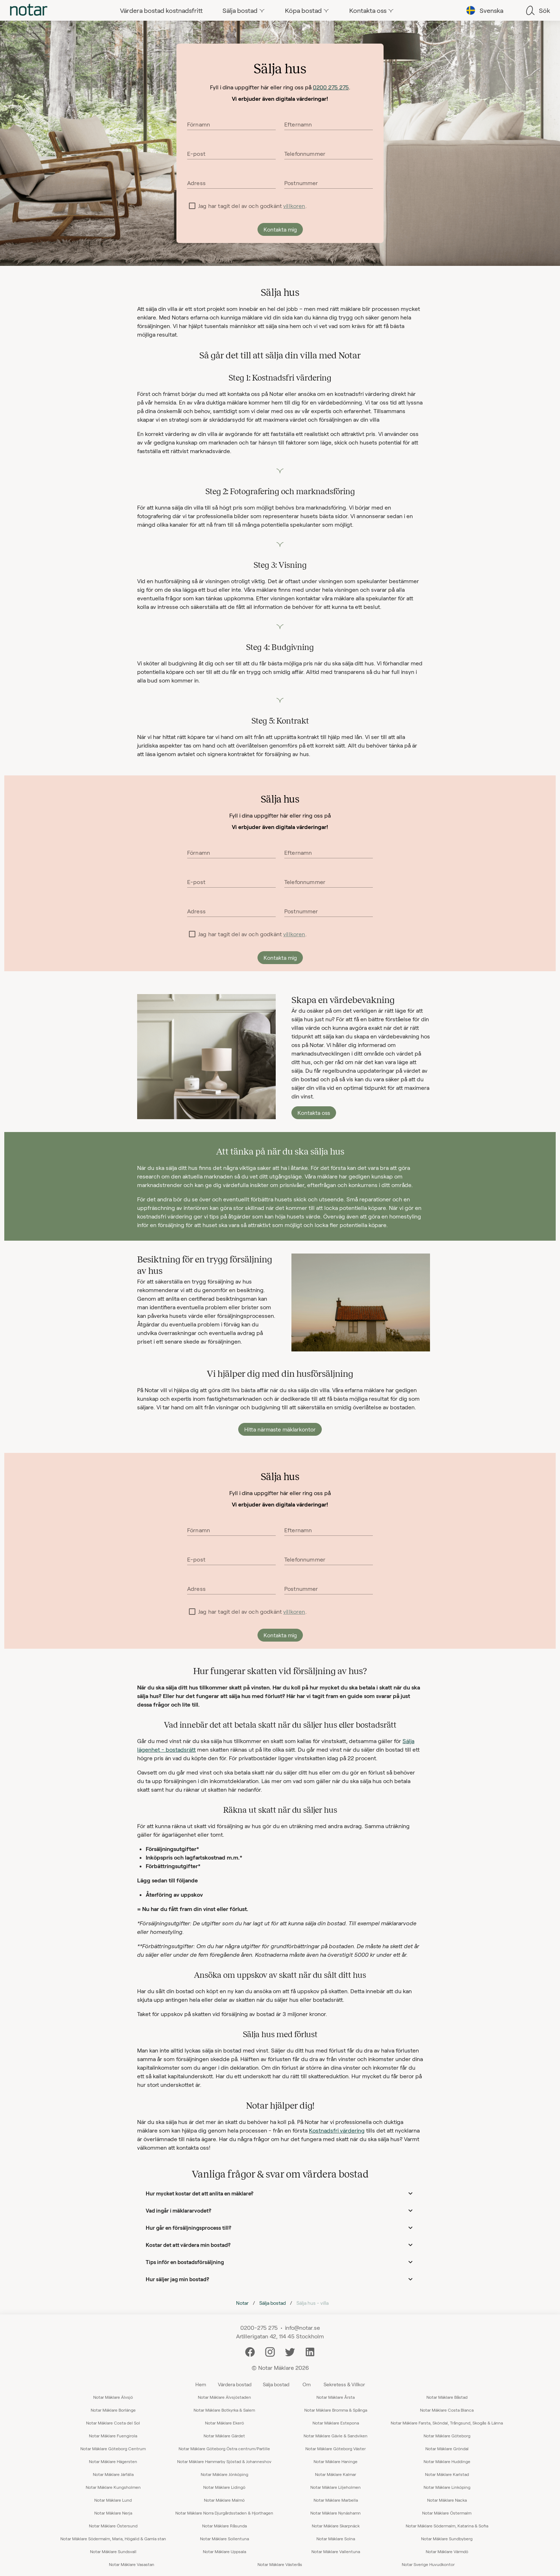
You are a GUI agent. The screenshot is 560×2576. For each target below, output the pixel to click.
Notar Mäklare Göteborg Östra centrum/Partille (224, 2448)
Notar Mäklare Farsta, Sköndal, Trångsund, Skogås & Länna (447, 2422)
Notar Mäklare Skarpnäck (336, 2525)
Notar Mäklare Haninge (336, 2461)
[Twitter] (290, 2351)
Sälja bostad (272, 2303)
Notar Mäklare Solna (335, 2538)
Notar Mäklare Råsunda (224, 2525)
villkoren (294, 205)
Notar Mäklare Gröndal (447, 2448)
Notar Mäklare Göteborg (447, 2435)
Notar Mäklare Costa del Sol (113, 2422)
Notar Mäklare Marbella (336, 2499)
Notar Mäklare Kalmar (335, 2474)
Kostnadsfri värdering (337, 2130)
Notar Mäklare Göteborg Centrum (113, 2448)
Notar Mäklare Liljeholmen (335, 2487)
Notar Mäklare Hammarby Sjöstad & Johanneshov (224, 2461)
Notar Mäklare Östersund (113, 2525)
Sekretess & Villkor (344, 2384)
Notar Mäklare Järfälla (113, 2474)
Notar (242, 2303)
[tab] (29, 10)
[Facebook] (250, 2351)
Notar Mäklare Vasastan (131, 2564)
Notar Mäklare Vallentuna (335, 2551)
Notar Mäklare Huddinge (447, 2461)
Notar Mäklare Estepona (335, 2422)
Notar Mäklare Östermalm (446, 2512)
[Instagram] (270, 2351)
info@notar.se (302, 2327)
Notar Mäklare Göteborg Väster (335, 2448)
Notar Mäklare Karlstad (447, 2474)
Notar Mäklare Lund (113, 2499)
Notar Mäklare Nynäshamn (335, 2512)
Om (306, 2384)
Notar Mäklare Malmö (224, 2499)
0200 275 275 (331, 87)
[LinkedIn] (310, 2351)
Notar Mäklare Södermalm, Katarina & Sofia (447, 2525)
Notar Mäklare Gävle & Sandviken (336, 2435)
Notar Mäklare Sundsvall (113, 2551)
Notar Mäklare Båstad (447, 2396)
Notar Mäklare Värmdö (447, 2551)
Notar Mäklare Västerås (280, 2564)
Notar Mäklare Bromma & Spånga (335, 2409)
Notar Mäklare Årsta (335, 2396)
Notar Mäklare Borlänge (113, 2409)
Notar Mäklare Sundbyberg (446, 2538)
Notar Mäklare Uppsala (224, 2551)
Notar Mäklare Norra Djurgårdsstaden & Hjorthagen (224, 2512)
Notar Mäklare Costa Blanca (447, 2409)
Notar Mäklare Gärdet (224, 2435)
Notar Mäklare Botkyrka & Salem (224, 2409)
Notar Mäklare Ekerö (224, 2422)
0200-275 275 (259, 2327)
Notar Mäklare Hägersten (113, 2461)
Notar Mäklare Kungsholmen (113, 2487)
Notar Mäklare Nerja (113, 2512)
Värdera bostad (234, 2384)
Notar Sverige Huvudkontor (428, 2564)
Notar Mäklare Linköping (447, 2487)
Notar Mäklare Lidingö (224, 2487)
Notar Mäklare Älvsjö (113, 2396)
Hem (200, 2384)
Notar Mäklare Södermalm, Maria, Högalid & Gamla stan (113, 2538)
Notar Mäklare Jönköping (224, 2474)
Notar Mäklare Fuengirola (113, 2435)
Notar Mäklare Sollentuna (224, 2538)
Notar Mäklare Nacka (447, 2499)
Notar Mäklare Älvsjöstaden (224, 2396)
